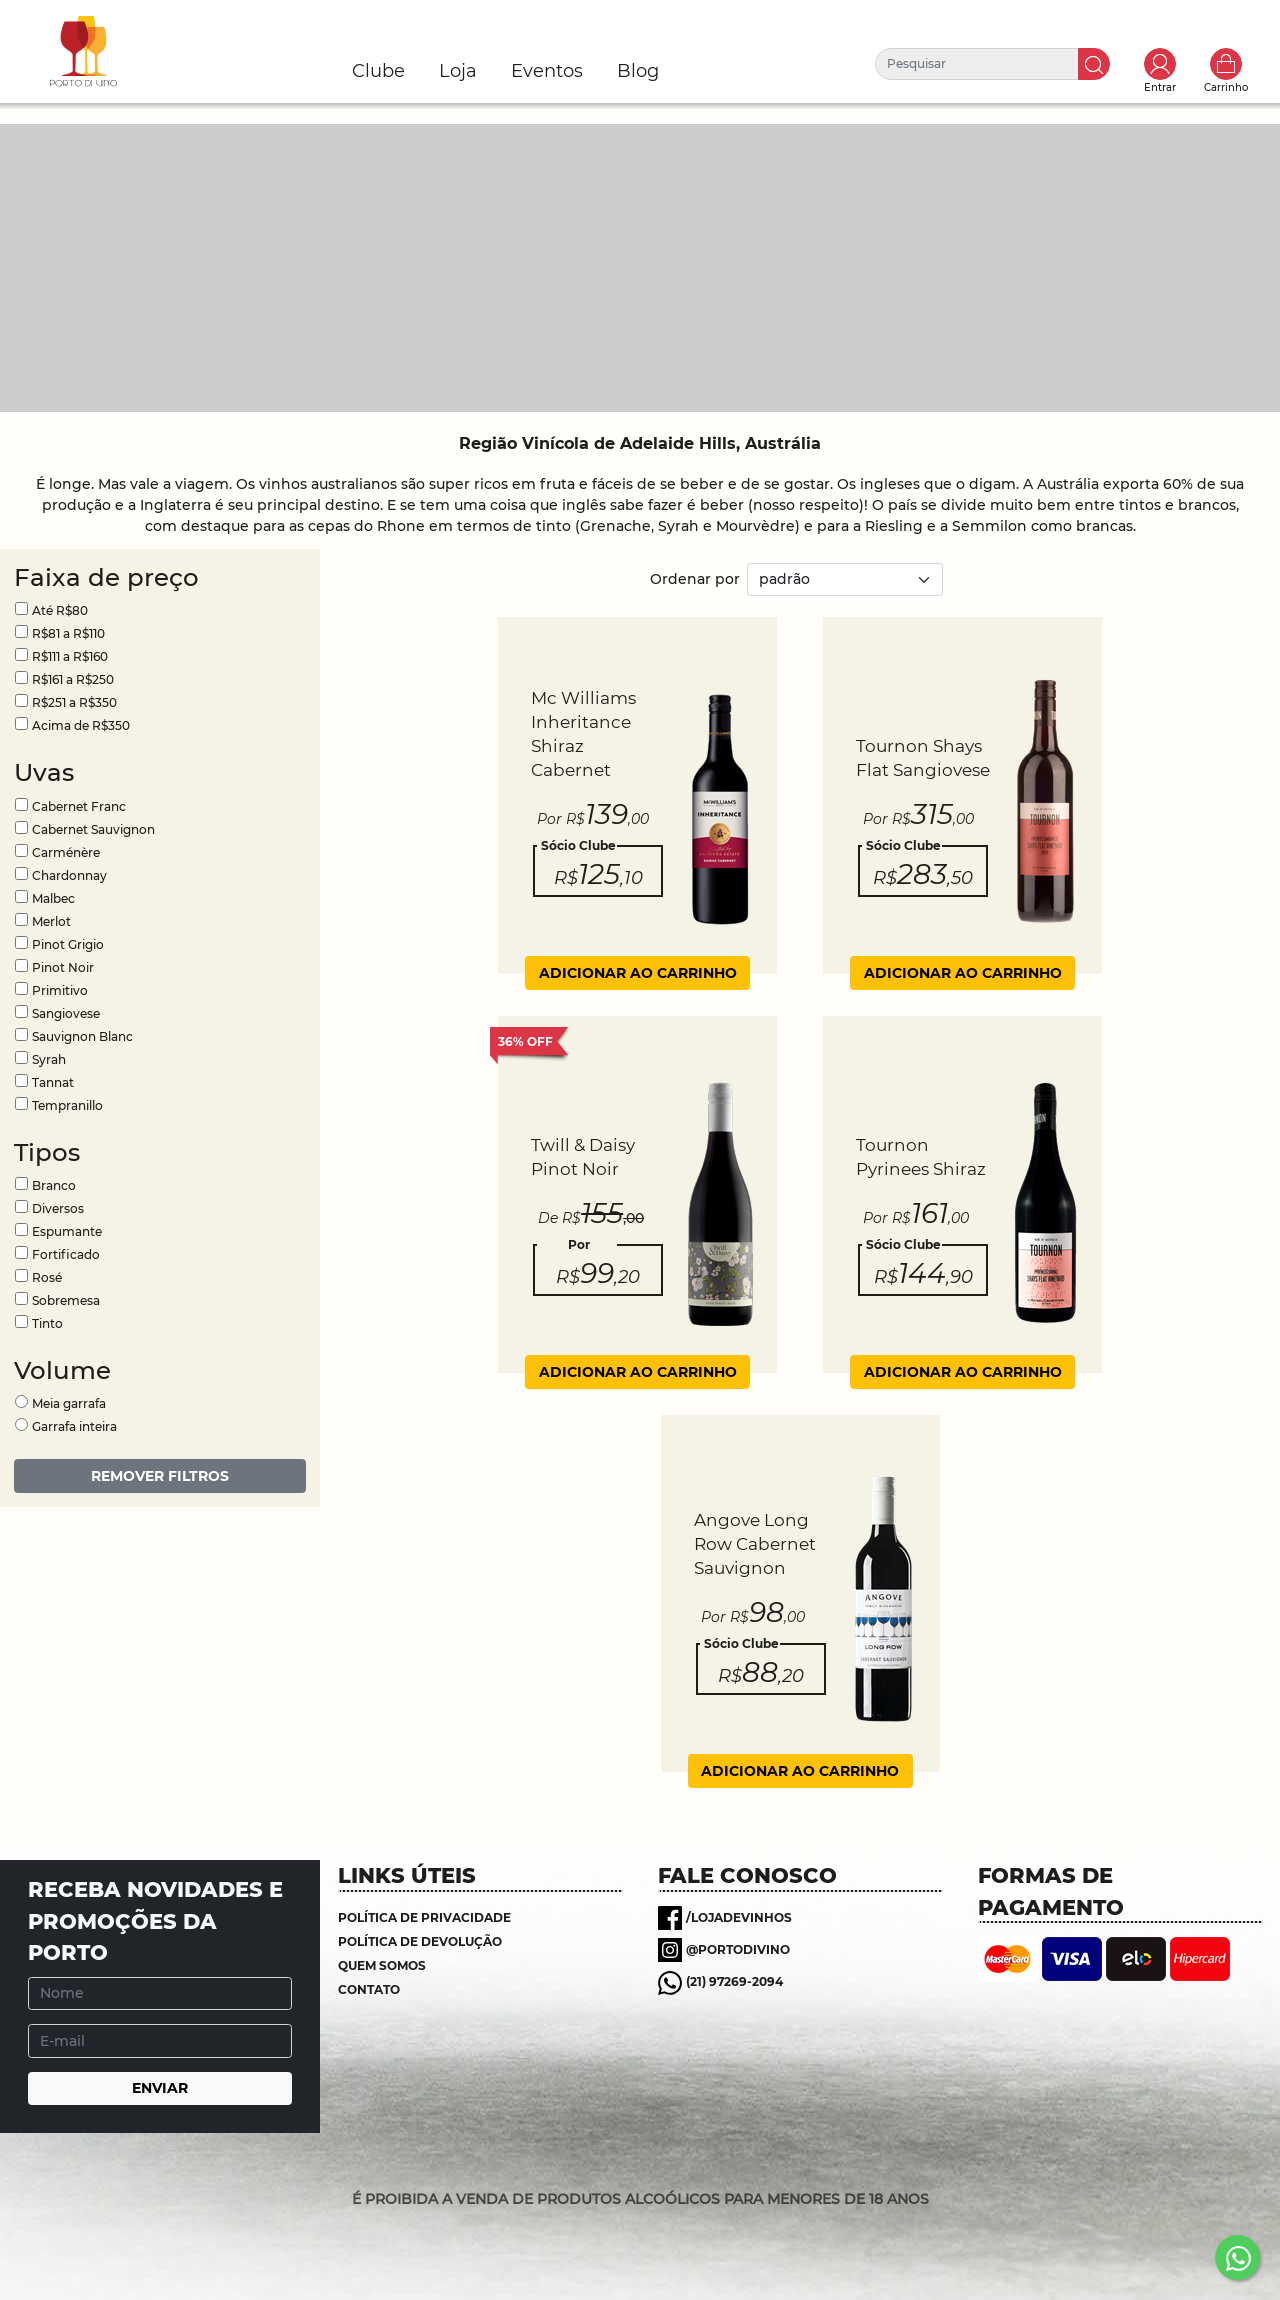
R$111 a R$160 (70, 656)
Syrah (49, 1059)
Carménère (66, 852)
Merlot (51, 921)
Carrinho (1226, 64)
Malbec (53, 898)
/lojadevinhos (739, 1917)
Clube (378, 71)
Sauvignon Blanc (82, 1036)
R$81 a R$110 (68, 633)
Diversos (58, 1208)
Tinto (47, 1323)
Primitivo (60, 990)
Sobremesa (66, 1300)
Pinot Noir (63, 967)
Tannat (53, 1082)
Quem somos (382, 1965)
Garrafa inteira (74, 1426)
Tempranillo (67, 1105)
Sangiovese (66, 1013)
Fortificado (66, 1254)
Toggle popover (1160, 64)
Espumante (67, 1231)
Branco (54, 1185)
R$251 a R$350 (74, 702)
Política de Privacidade (424, 1917)
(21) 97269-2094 (734, 1981)
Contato (369, 1989)
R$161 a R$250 (73, 679)
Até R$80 (60, 610)
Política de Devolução (420, 1941)
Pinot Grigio (68, 944)
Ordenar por (695, 579)
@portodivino (738, 1949)
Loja (458, 71)
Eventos (547, 71)
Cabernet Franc (79, 806)
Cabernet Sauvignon (93, 829)
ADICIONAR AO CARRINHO (638, 973)
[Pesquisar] (977, 64)
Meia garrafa (69, 1403)
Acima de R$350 (81, 725)
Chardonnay (69, 875)
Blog (638, 71)
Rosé (47, 1277)
